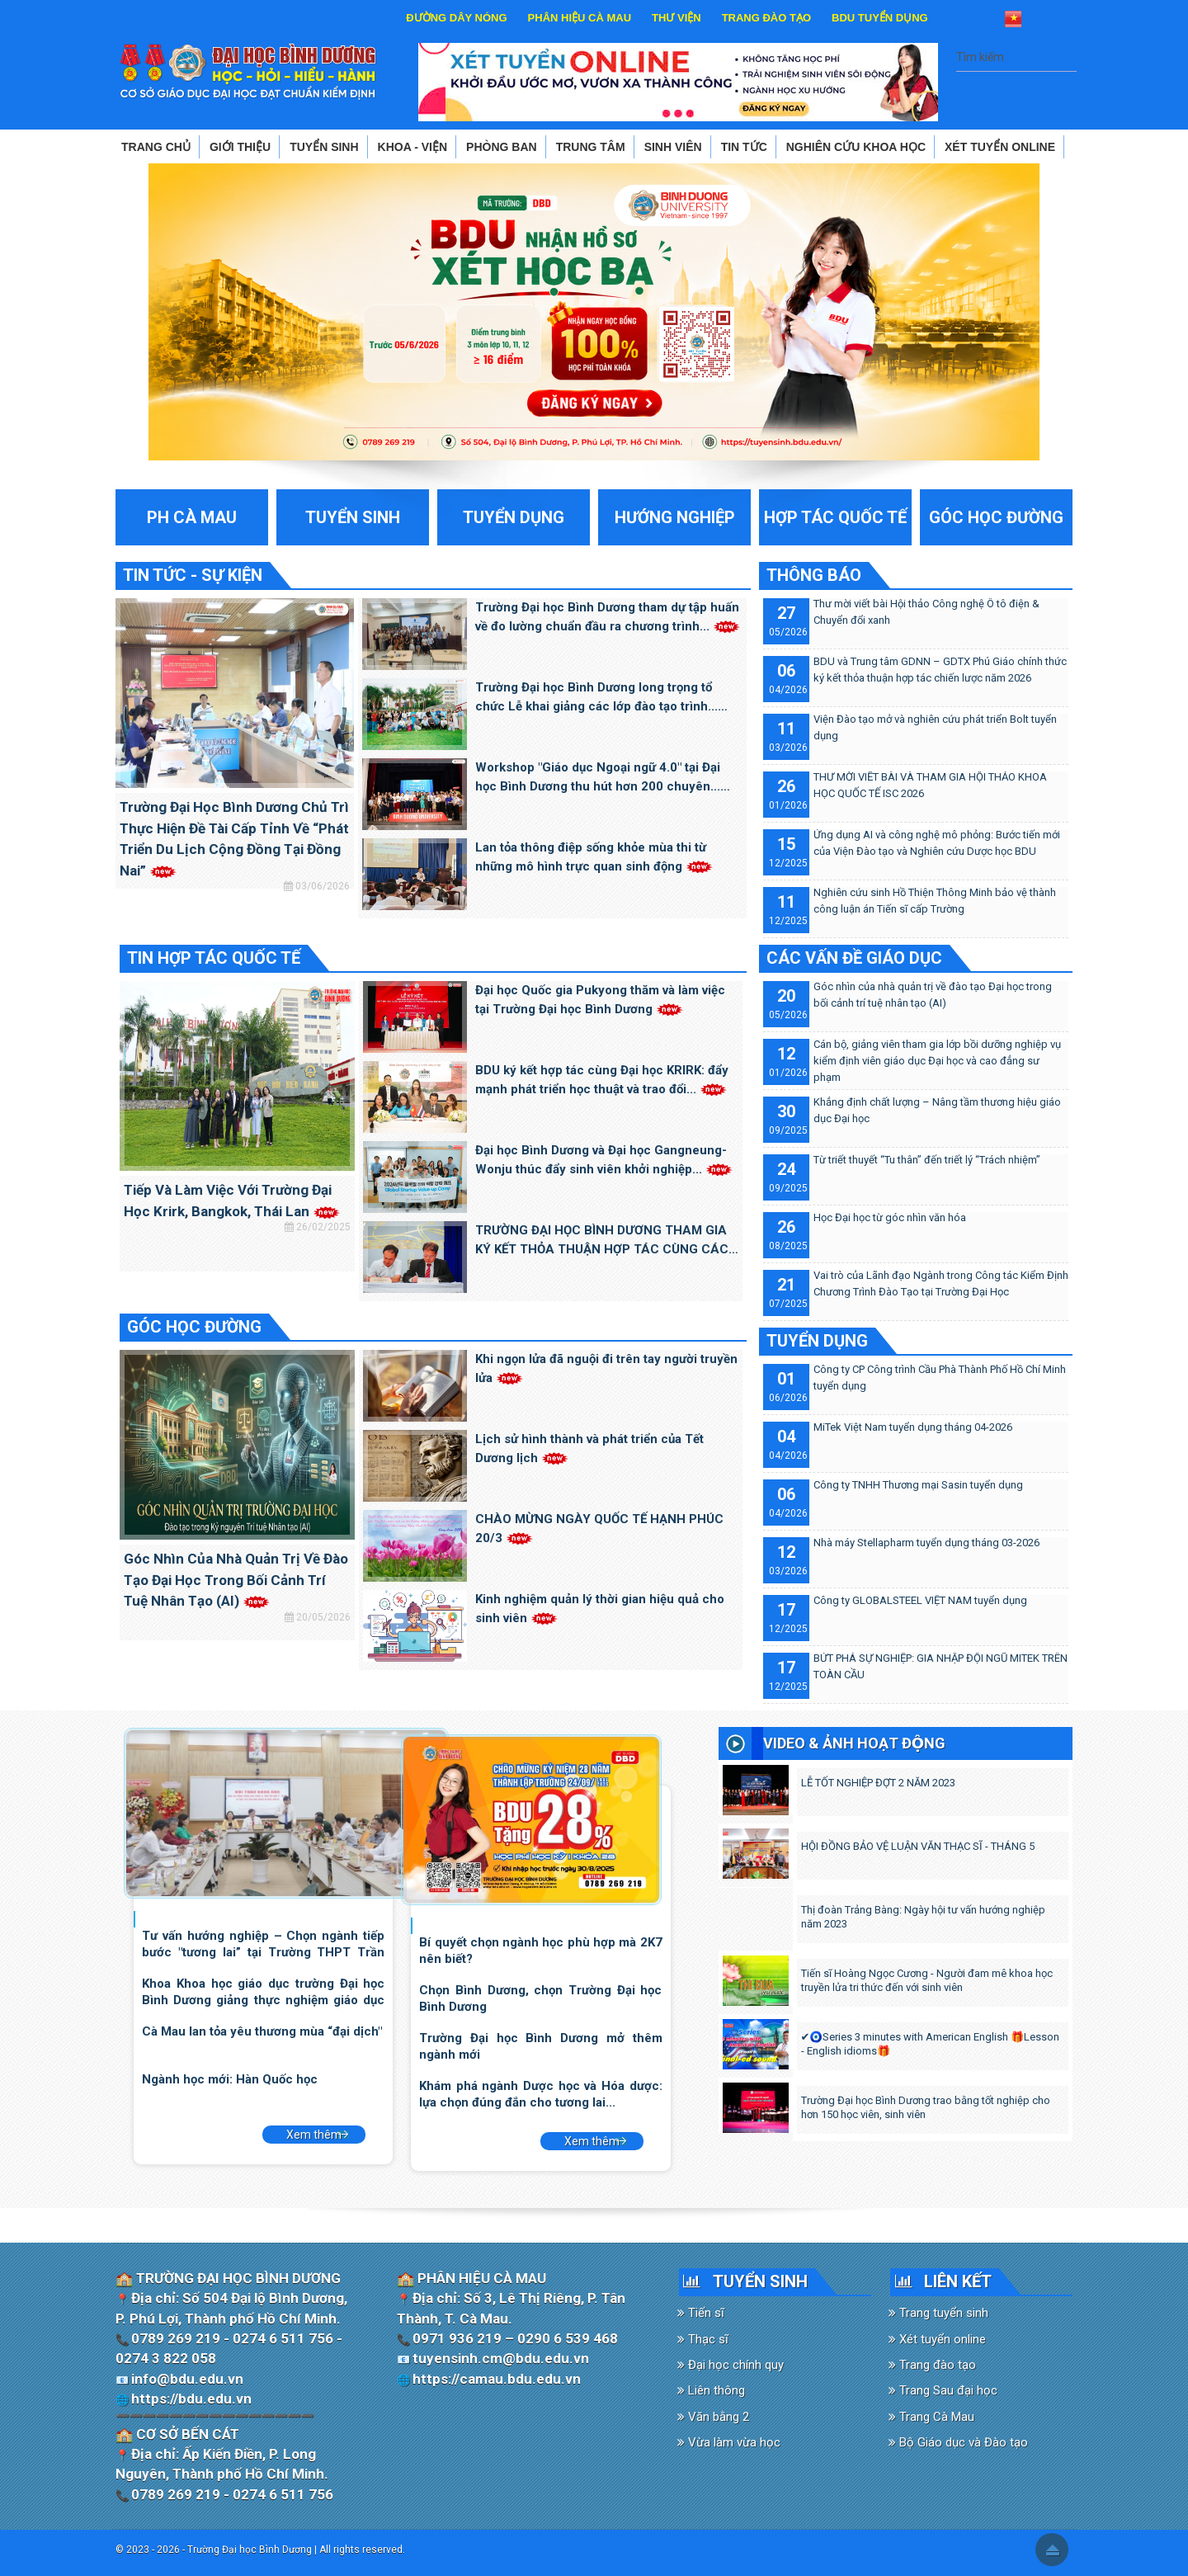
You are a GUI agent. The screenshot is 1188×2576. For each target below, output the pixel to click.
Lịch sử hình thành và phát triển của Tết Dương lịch (589, 1448)
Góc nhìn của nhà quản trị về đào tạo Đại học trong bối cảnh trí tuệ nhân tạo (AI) (236, 1579)
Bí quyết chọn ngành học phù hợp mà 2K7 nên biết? (540, 1950)
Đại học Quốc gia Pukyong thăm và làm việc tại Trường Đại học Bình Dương (600, 1000)
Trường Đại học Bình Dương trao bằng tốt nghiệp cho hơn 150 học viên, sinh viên (925, 2107)
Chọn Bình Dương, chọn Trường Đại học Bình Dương (540, 1998)
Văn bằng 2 (713, 2416)
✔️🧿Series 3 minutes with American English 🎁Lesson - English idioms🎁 (930, 2044)
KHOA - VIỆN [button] (412, 146)
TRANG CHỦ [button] (156, 146)
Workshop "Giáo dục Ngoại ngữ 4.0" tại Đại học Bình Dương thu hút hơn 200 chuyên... (597, 777)
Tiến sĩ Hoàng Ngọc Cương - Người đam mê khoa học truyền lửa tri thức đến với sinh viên (927, 1980)
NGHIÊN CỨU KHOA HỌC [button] (856, 146)
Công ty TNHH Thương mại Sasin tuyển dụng (918, 1485)
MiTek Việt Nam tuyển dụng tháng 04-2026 (912, 1427)
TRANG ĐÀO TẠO (766, 18)
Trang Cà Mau (931, 2416)
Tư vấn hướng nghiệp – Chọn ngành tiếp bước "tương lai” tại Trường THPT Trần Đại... (263, 1943)
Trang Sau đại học (943, 2390)
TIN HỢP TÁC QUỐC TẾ (213, 958)
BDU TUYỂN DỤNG (880, 18)
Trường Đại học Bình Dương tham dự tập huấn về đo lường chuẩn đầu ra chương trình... (607, 617)
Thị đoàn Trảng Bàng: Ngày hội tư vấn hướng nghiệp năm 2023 (923, 1917)
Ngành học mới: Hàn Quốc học (230, 2079)
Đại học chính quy (730, 2364)
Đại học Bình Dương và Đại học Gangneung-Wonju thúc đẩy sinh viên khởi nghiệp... (604, 1160)
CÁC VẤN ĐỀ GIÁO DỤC (854, 958)
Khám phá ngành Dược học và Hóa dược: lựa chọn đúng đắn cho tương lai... (540, 2093)
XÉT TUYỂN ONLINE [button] (1000, 146)
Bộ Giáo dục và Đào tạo (958, 2442)
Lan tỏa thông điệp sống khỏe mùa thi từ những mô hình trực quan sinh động (594, 857)
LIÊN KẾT (958, 2281)
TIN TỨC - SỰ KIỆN (192, 575)
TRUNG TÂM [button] (590, 146)
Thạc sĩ (702, 2339)
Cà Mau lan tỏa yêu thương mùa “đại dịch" (262, 2031)
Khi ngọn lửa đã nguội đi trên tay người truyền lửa (606, 1368)
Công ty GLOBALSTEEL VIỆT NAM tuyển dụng (920, 1600)
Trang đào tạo (932, 2364)
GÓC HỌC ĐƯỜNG (194, 1327)
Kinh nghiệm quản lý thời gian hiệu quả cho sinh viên (599, 1608)
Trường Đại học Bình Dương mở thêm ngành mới (540, 2046)
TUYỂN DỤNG (817, 1341)
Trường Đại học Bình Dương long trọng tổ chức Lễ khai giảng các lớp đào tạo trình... (596, 697)
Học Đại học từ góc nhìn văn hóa (889, 1217)
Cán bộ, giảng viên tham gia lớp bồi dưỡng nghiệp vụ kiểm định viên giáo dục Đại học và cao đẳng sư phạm (937, 1060)
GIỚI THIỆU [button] (240, 146)
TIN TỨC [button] (744, 146)
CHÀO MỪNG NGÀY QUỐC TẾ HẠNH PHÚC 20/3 (599, 1528)
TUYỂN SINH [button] (324, 146)
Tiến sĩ (700, 2312)
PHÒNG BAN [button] (501, 146)
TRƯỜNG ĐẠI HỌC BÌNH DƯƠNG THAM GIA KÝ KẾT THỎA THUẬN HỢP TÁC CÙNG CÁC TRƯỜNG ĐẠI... (601, 1240)
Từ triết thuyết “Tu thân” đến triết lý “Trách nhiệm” (926, 1160)
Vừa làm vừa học (728, 2442)
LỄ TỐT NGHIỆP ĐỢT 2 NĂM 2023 (878, 1782)
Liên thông (711, 2390)
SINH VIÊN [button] (673, 146)
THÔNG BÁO (813, 575)
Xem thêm (314, 2134)
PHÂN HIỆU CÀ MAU (579, 18)
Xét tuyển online (937, 2339)
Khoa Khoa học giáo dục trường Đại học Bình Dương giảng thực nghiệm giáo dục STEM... (263, 1991)
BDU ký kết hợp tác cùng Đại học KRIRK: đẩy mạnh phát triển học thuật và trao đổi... (601, 1080)
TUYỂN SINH (760, 2281)
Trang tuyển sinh (938, 2312)
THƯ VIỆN (676, 18)
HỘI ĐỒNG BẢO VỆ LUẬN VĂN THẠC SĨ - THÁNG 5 (918, 1846)
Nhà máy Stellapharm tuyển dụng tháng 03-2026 (926, 1542)
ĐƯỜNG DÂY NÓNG (456, 18)
